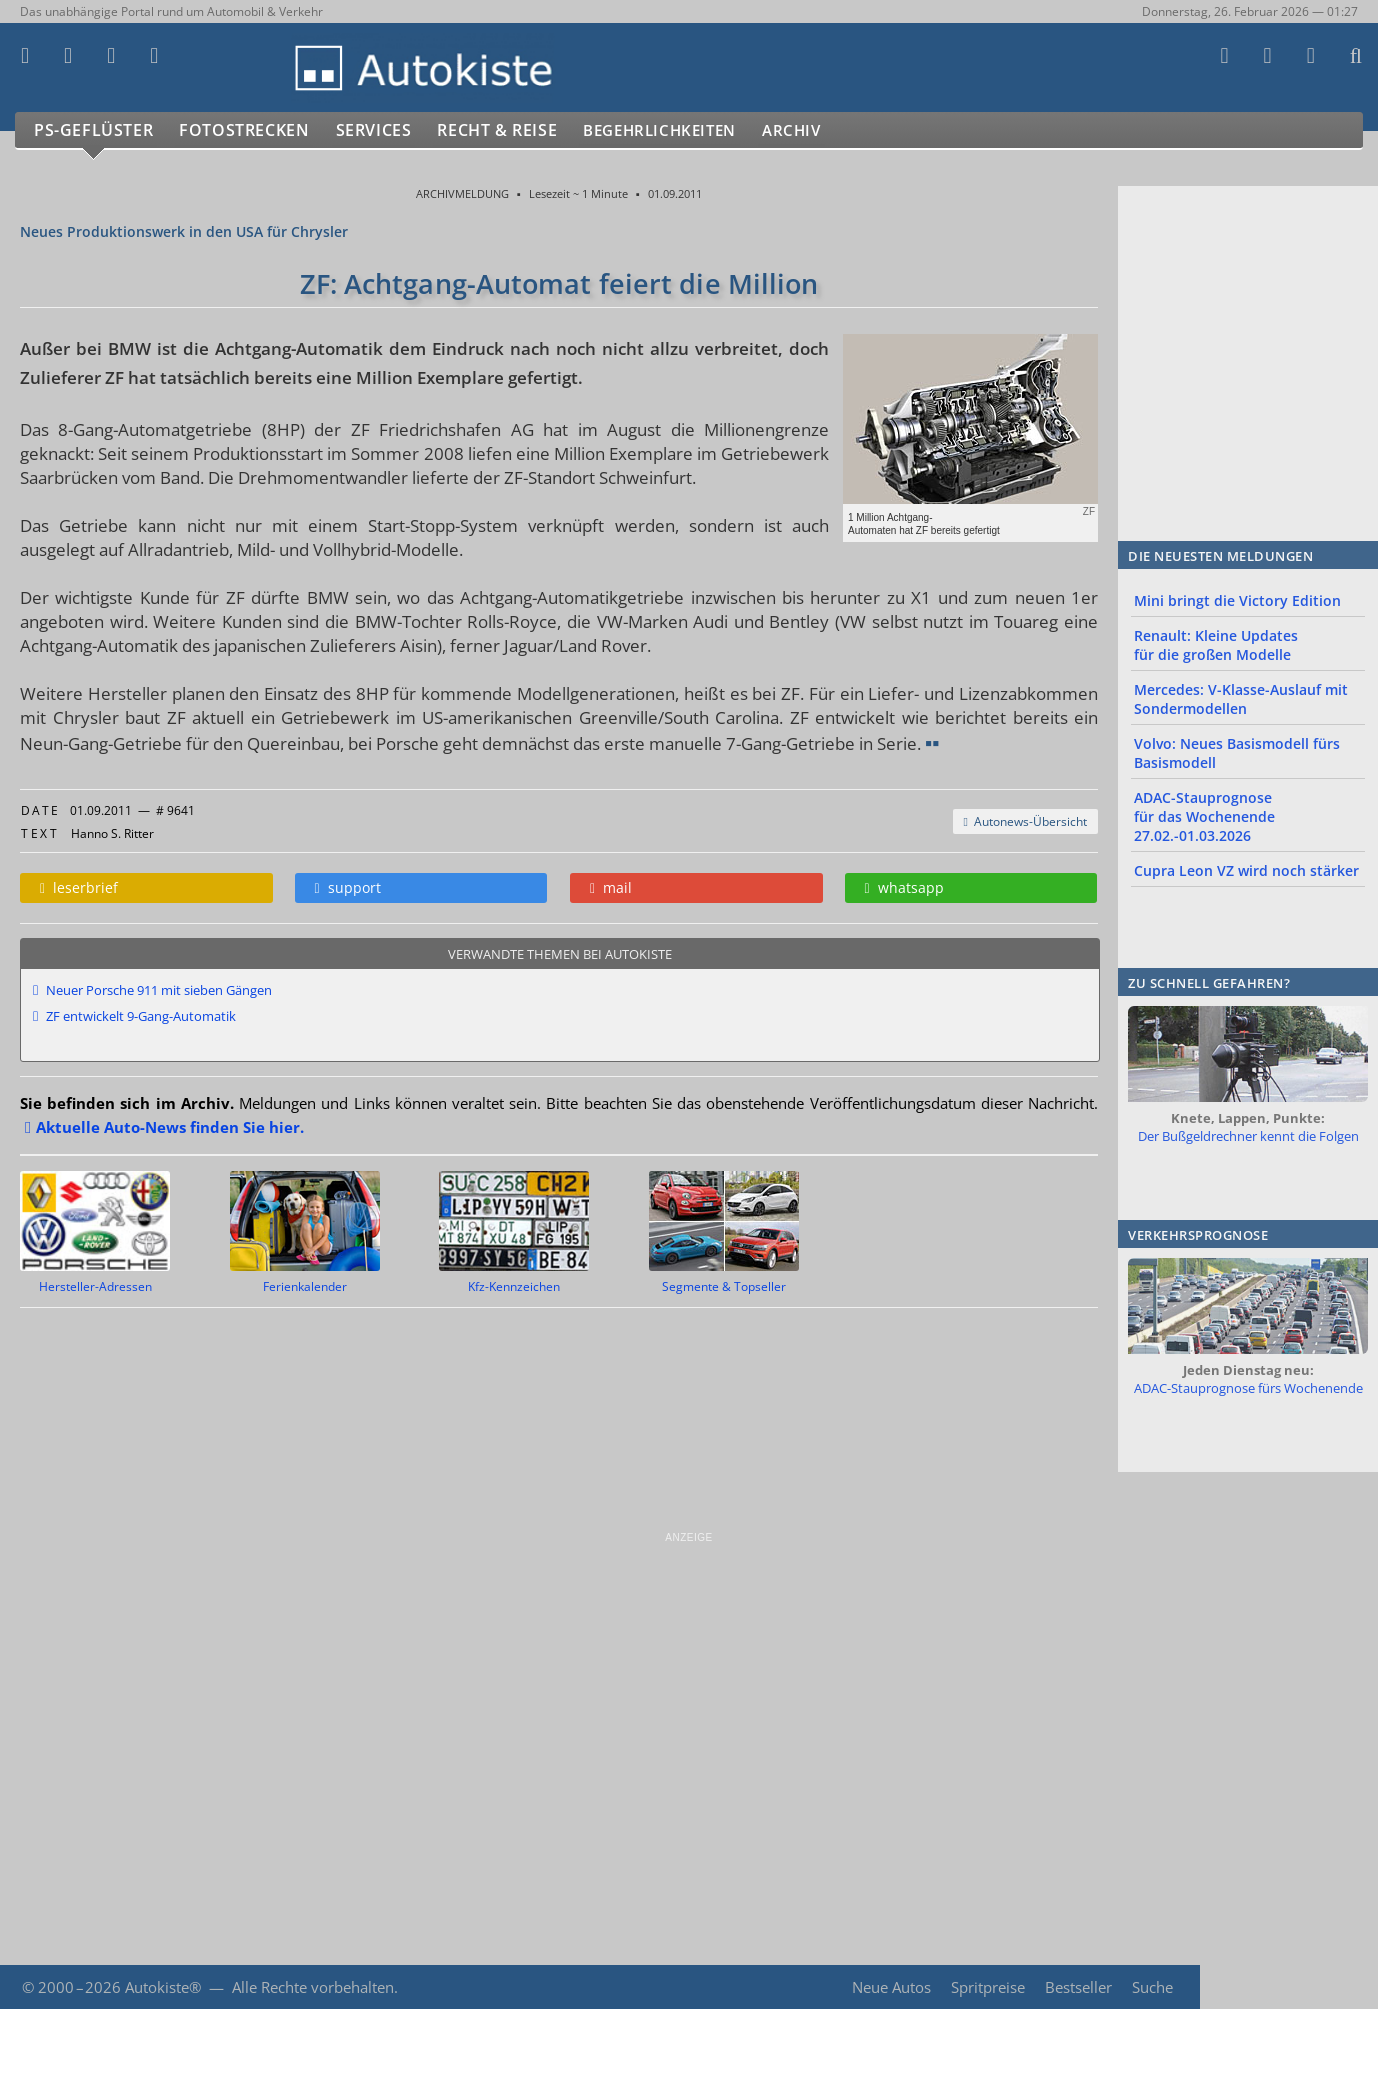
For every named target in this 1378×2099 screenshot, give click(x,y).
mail (611, 887)
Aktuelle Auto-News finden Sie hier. (170, 1127)
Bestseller (1077, 1987)
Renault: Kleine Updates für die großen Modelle (1216, 645)
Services (383, 130)
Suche (1152, 1987)
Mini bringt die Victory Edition (1237, 600)
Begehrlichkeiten (685, 130)
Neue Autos (889, 1987)
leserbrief (79, 887)
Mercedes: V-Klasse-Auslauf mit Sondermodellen (1241, 699)
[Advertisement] (600, 1685)
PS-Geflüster (95, 130)
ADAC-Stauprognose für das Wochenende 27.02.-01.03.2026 (1204, 816)
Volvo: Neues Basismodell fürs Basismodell (1237, 753)
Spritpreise (986, 1987)
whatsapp (904, 887)
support (348, 887)
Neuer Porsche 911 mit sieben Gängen (159, 990)
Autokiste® (163, 1987)
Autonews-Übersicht (1025, 821)
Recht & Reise (511, 130)
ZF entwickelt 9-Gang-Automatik (141, 1016)
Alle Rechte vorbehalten (313, 1987)
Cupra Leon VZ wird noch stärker (1246, 870)
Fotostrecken (249, 130)
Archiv (829, 130)
